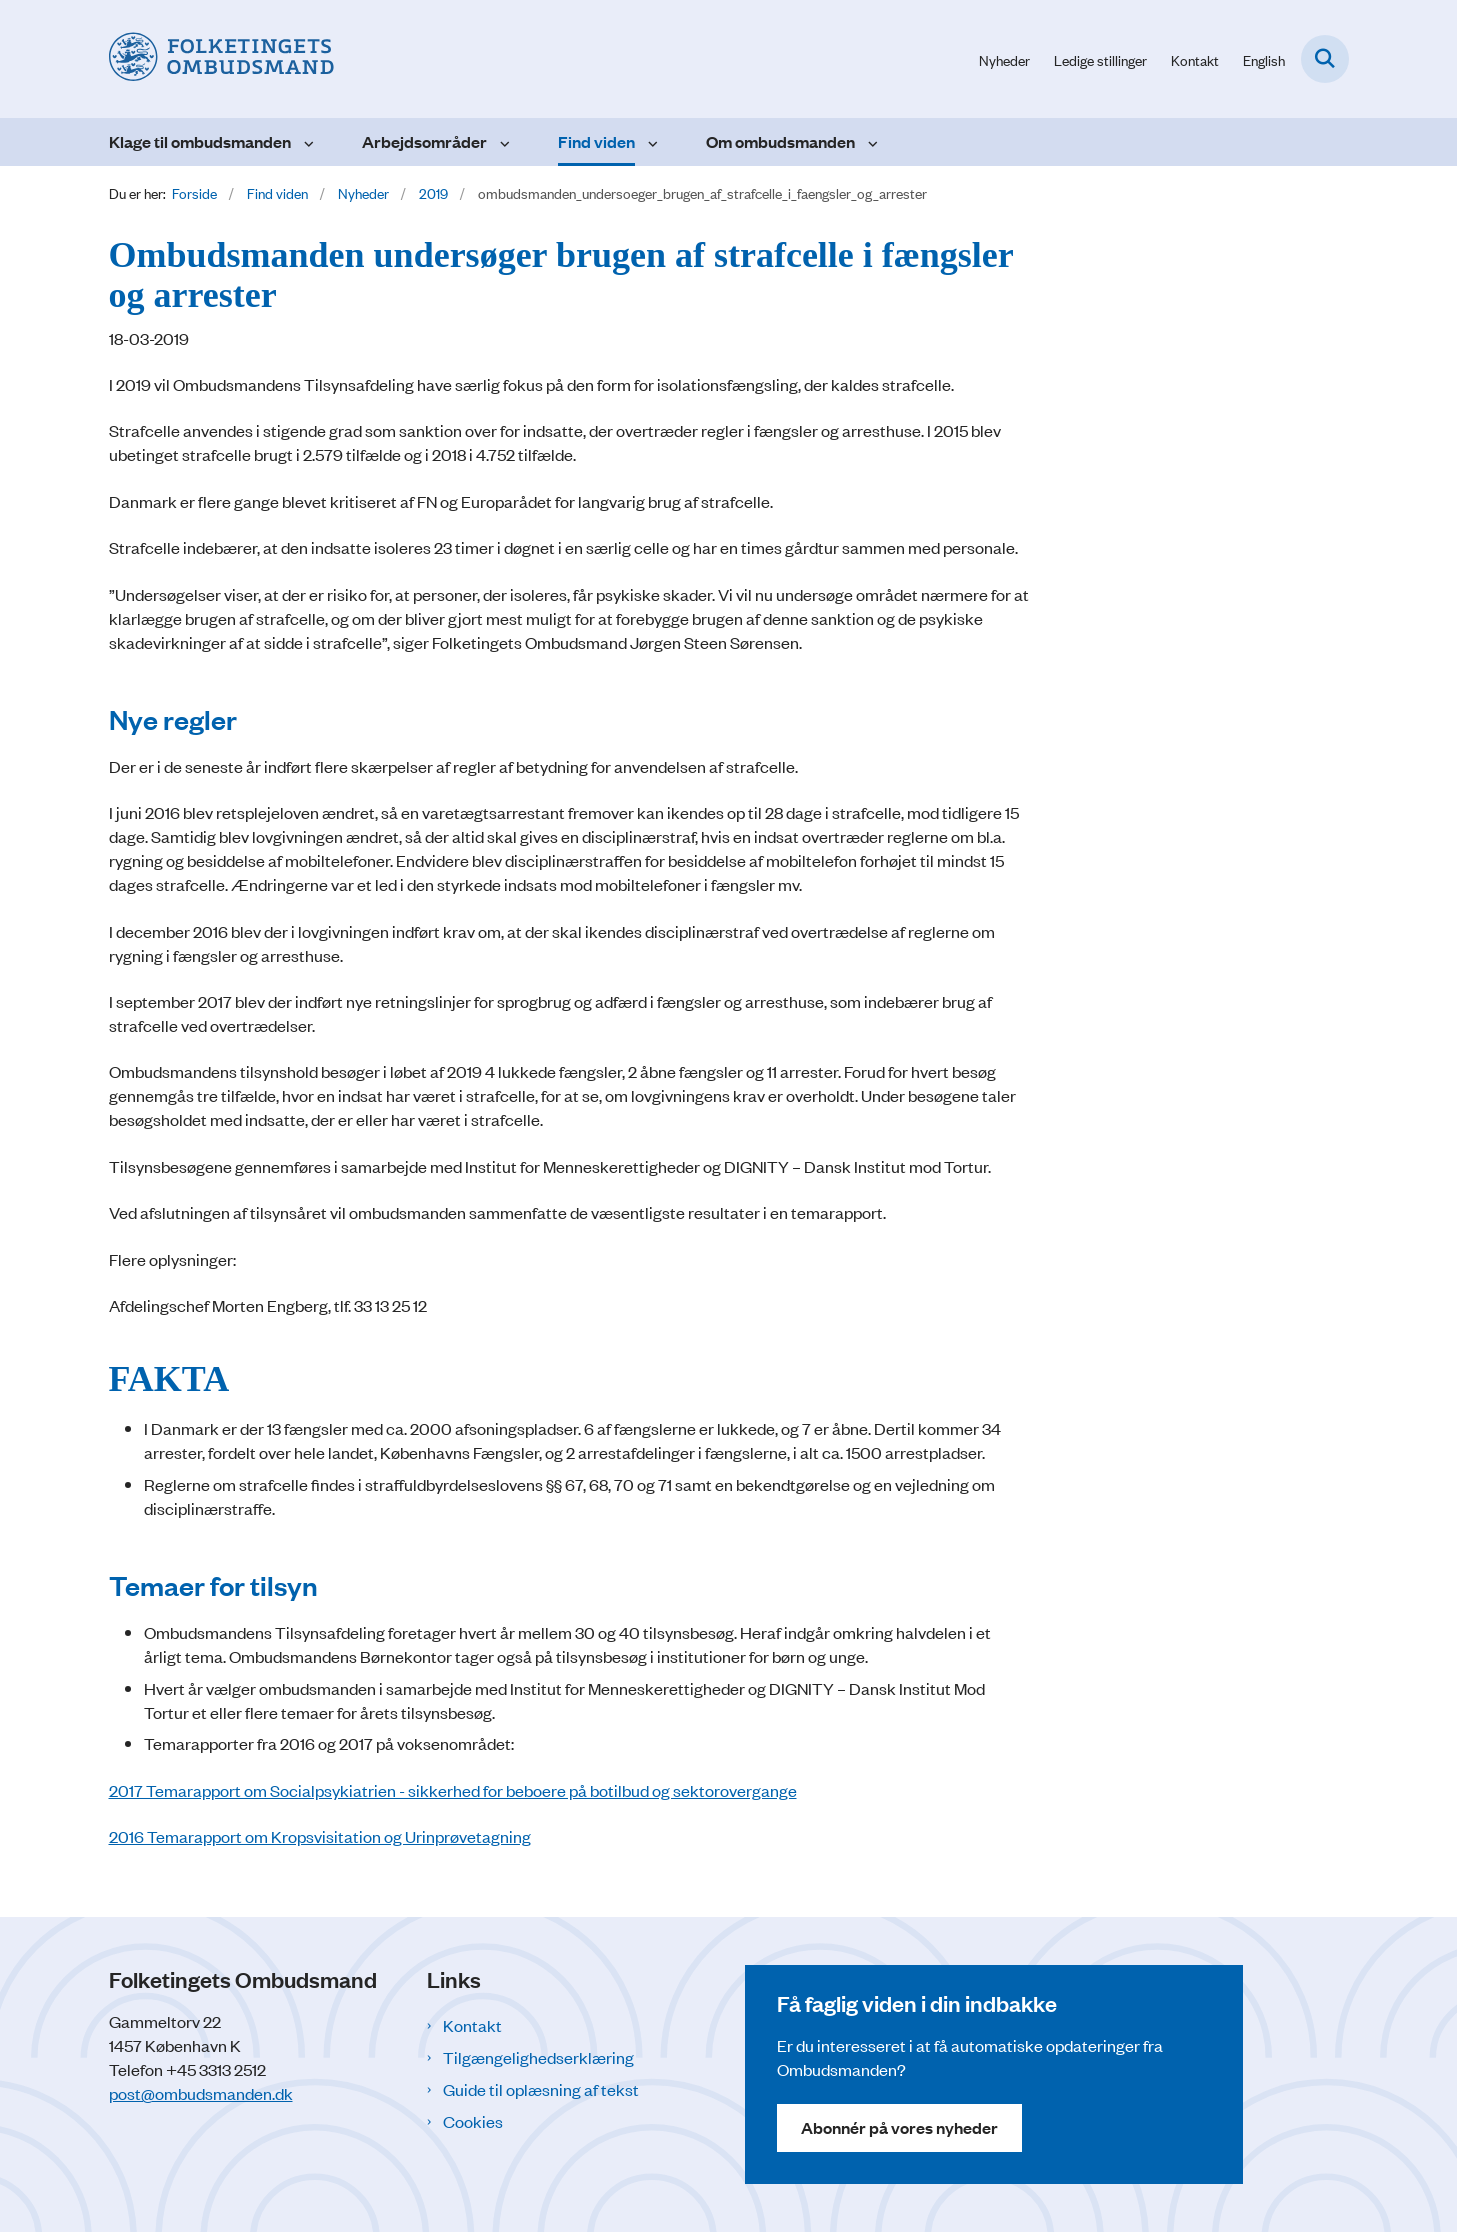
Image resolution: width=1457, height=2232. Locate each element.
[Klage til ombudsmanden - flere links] (306, 142)
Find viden (596, 141)
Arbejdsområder (424, 141)
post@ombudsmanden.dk (201, 2093)
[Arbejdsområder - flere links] (502, 142)
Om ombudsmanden (780, 141)
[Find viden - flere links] (650, 142)
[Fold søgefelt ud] (1325, 59)
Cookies (473, 2121)
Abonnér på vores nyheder (899, 2127)
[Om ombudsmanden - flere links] (870, 142)
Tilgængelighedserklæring (538, 2057)
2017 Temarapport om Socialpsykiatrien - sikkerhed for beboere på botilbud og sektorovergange (453, 1790)
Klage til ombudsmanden (200, 141)
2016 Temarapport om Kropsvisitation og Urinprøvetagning (320, 1836)
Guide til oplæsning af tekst (541, 2089)
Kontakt (472, 2025)
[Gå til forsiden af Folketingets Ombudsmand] (221, 59)
